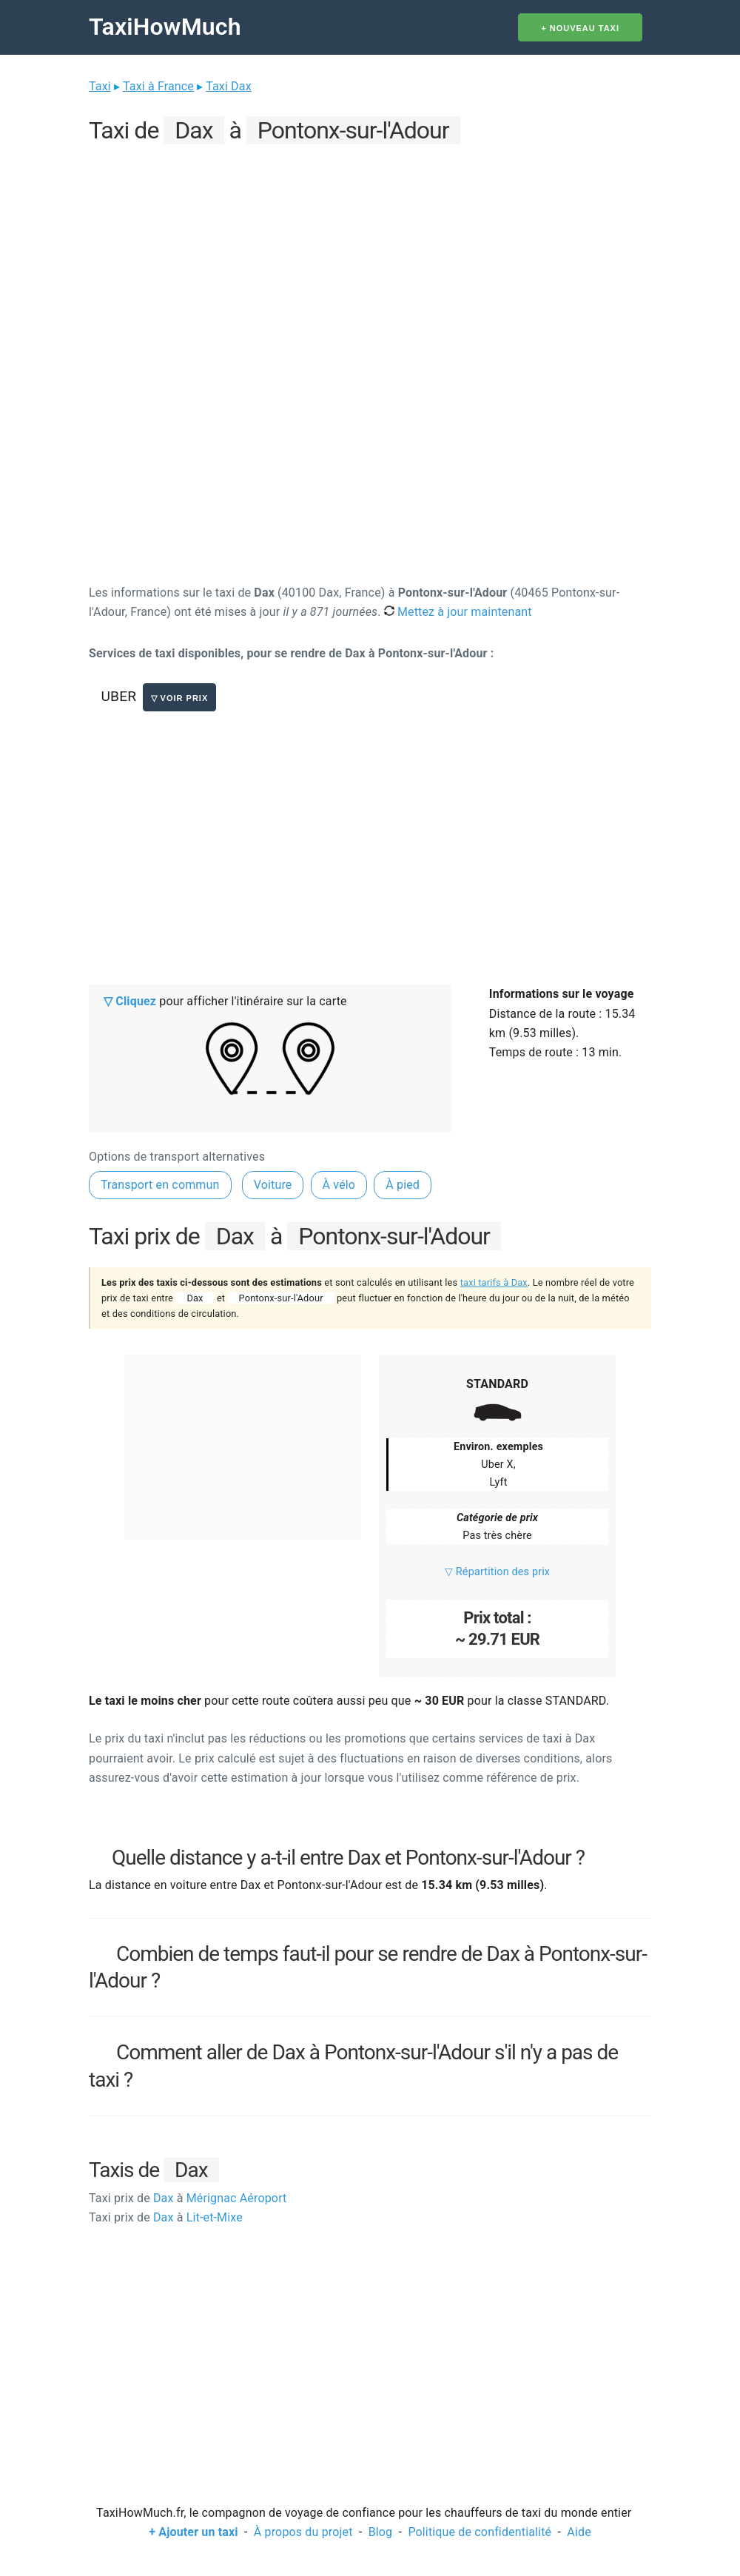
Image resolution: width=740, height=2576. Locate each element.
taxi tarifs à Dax (494, 1282)
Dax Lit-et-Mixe (166, 2217)
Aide (579, 2532)
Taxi (100, 86)
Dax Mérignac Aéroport (188, 2198)
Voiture (273, 1185)
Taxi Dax (229, 86)
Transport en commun (160, 1185)
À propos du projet (303, 2532)
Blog (381, 2532)
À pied (403, 1185)
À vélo (339, 1185)
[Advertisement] (370, 252)
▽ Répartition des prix (497, 1572)
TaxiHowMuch (165, 27)
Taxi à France (158, 86)
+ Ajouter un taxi (193, 2532)
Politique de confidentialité (479, 2532)
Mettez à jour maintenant (458, 612)
